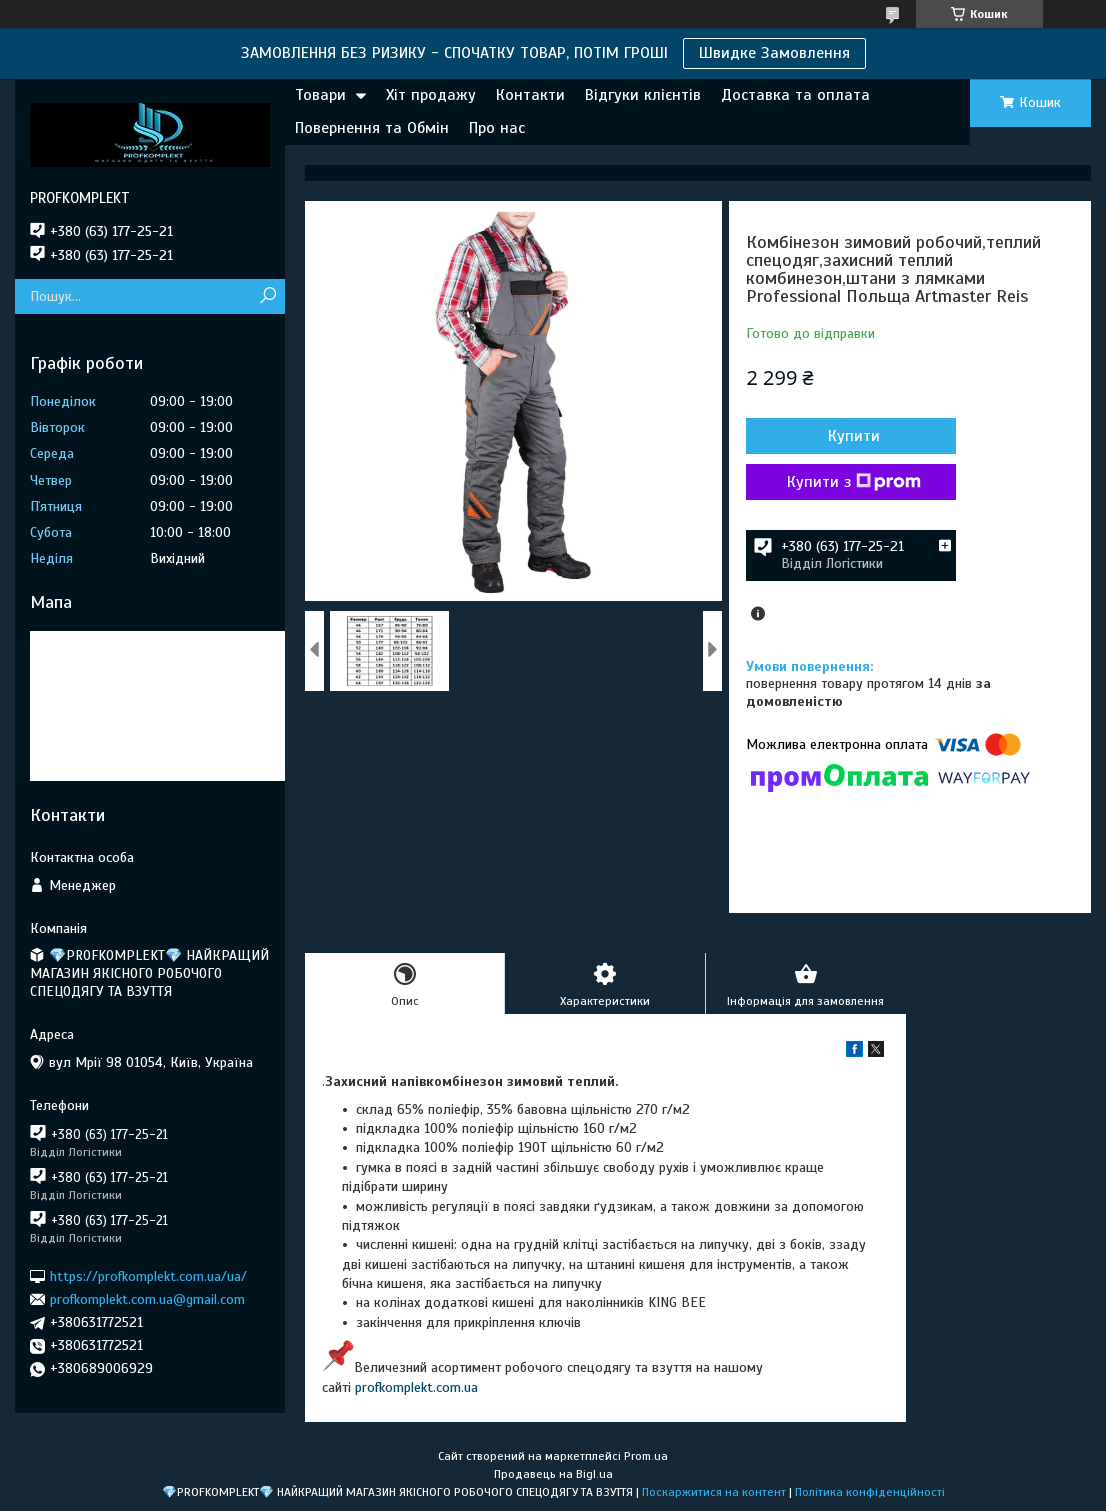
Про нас (497, 128)
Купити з (854, 482)
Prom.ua (646, 1456)
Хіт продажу (431, 95)
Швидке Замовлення (774, 53)
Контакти (530, 95)
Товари (320, 95)
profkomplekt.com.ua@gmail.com (147, 1299)
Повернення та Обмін (372, 128)
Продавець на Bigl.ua (553, 1474)
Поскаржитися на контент (714, 1492)
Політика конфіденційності (870, 1492)
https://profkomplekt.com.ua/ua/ (148, 1275)
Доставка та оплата (795, 95)
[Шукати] (267, 296)
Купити (854, 436)
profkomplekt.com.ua (416, 1387)
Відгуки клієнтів (643, 95)
